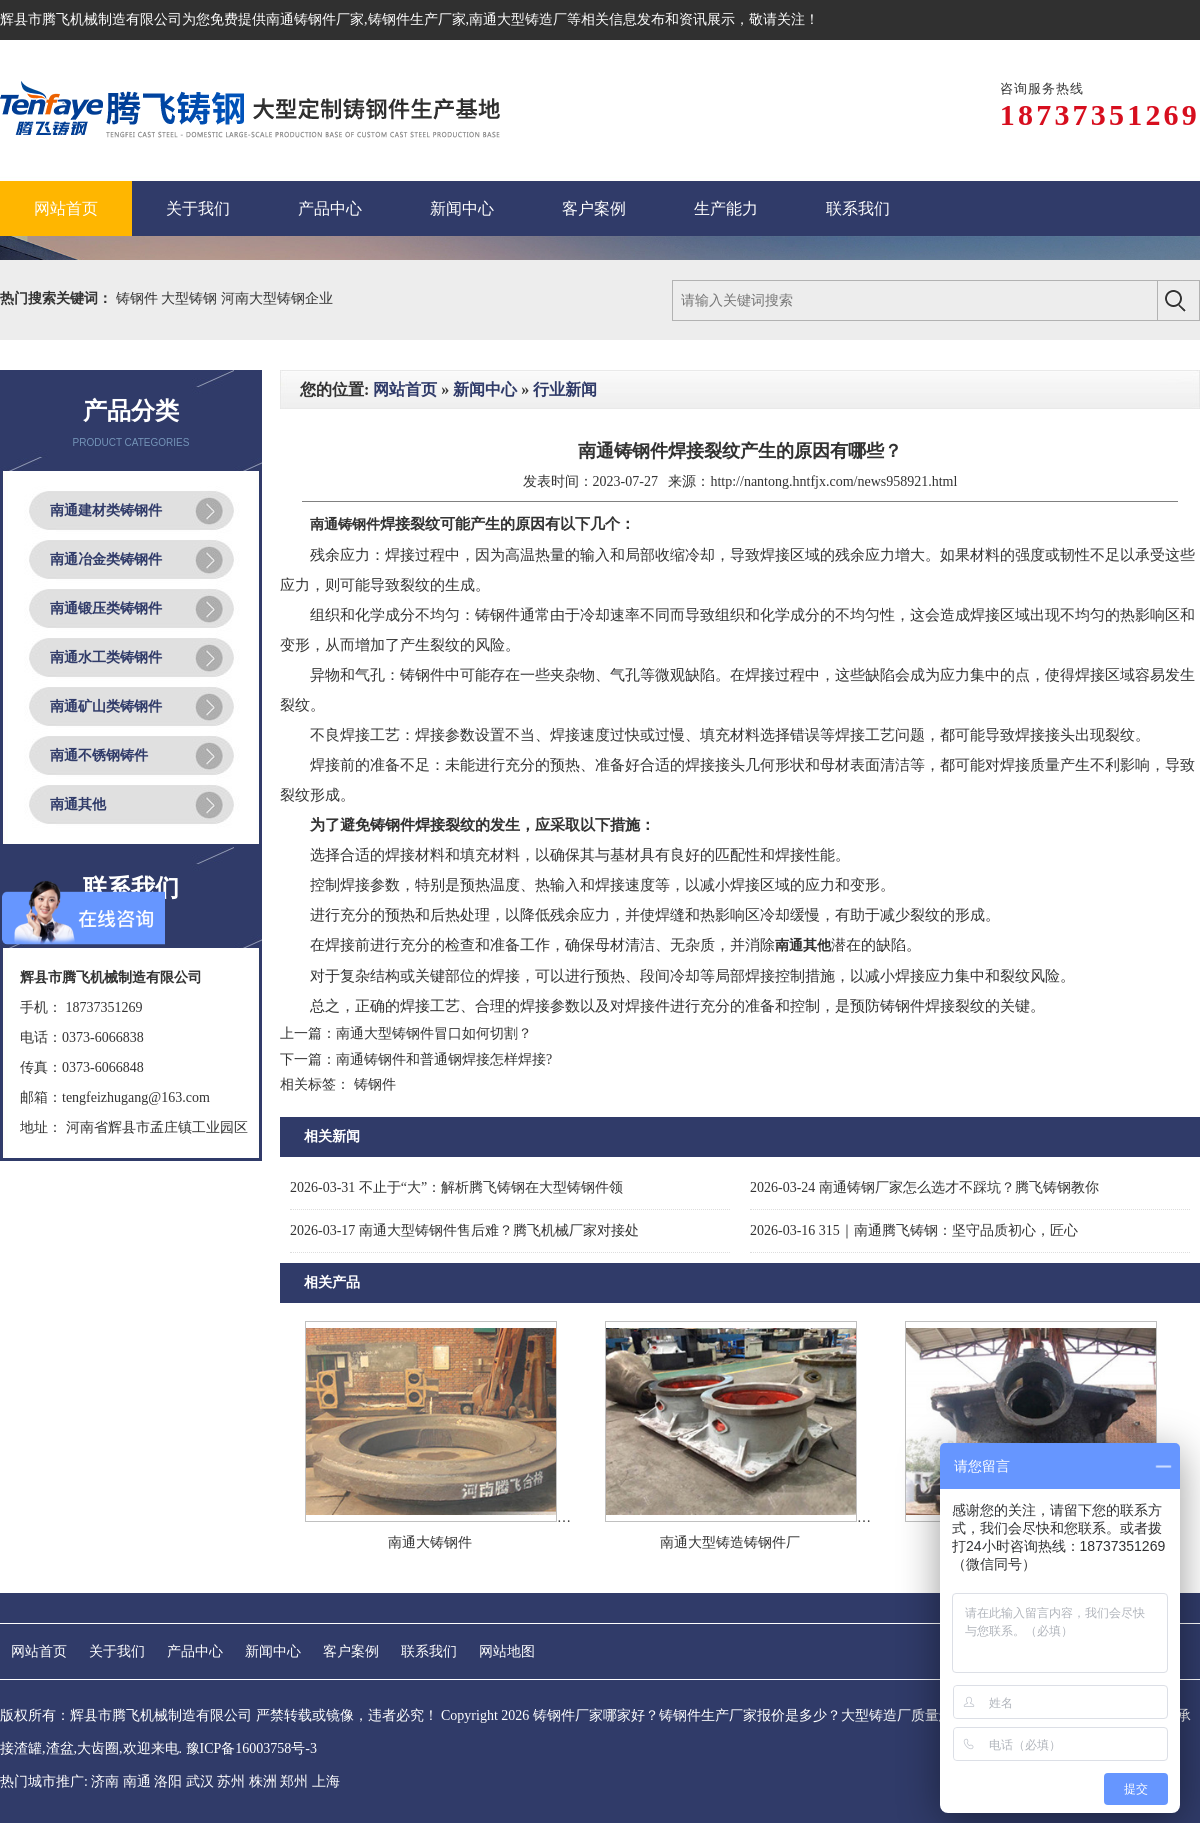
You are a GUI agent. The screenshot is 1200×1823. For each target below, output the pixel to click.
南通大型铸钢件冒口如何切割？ (434, 1033)
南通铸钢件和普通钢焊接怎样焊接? (444, 1059)
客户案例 (351, 1651)
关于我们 (117, 1651)
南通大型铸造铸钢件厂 (730, 1542)
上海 (326, 1781)
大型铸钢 (191, 298)
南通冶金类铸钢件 (106, 559)
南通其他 (78, 804)
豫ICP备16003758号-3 (251, 1748)
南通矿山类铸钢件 (106, 706)
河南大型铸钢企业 (277, 298)
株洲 (263, 1781)
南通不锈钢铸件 (99, 755)
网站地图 (507, 1651)
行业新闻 (565, 389)
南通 (137, 1781)
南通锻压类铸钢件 (106, 608)
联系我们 (429, 1651)
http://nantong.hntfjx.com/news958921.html (833, 481)
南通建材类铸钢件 (106, 510)
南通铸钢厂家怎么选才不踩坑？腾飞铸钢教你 (924, 1187)
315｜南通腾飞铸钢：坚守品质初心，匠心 (914, 1230)
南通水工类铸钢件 (106, 657)
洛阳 (168, 1781)
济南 (105, 1781)
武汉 (200, 1781)
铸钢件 (139, 298)
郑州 (294, 1781)
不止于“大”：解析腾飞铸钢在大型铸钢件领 (456, 1187)
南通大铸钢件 (430, 1542)
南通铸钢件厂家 (315, 19)
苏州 (231, 1781)
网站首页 (405, 389)
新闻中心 (485, 389)
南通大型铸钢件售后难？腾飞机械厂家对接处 (464, 1230)
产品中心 (195, 1651)
